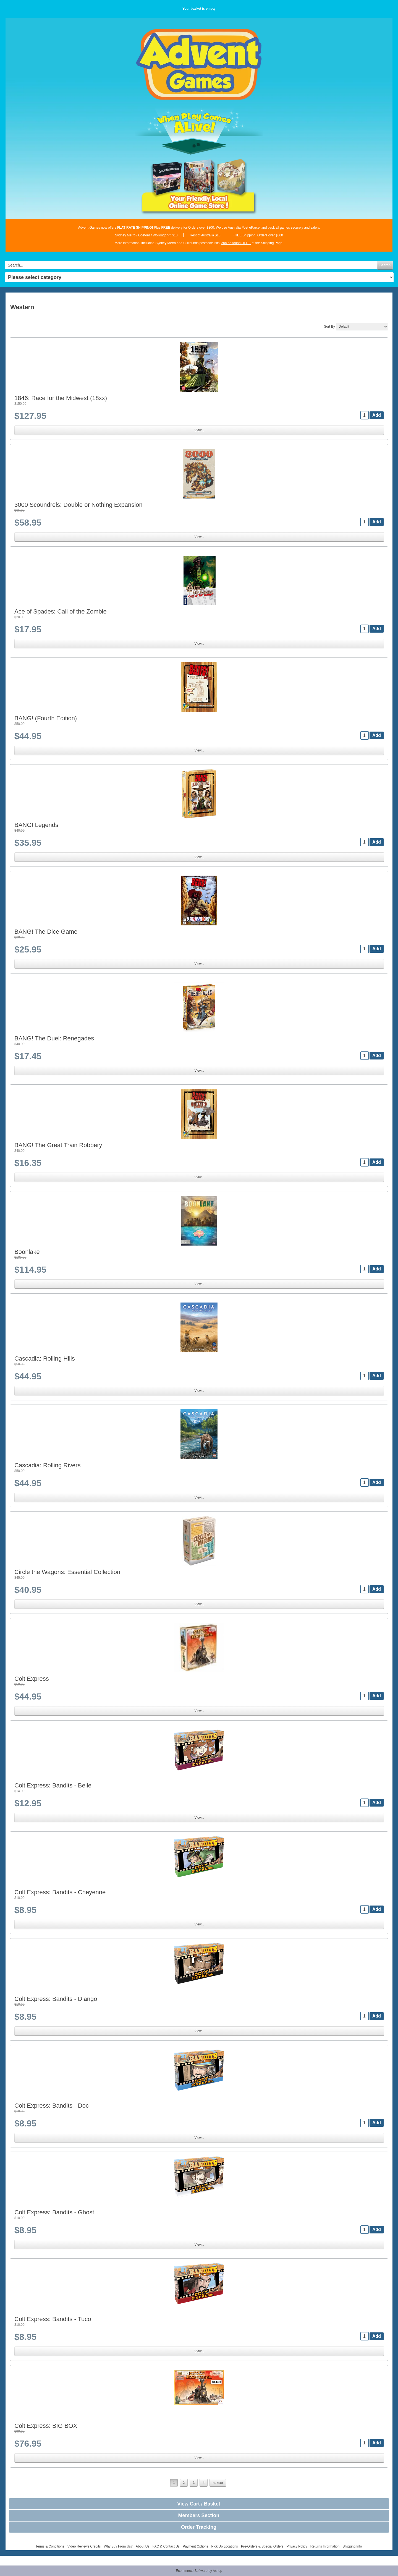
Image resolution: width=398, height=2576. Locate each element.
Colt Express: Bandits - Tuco (52, 2319)
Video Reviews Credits (84, 2546)
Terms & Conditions (49, 2546)
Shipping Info (352, 2546)
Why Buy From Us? (118, 2546)
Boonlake (27, 1251)
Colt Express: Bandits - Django (55, 1998)
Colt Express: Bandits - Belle (52, 1785)
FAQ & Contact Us (166, 2546)
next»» (218, 2483)
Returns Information (324, 2546)
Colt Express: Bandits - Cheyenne (60, 1892)
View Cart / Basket (198, 2504)
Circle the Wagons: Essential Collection (67, 1571)
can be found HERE (236, 243)
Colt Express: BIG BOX (45, 2425)
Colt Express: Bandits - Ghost (54, 2212)
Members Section (198, 2515)
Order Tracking (198, 2527)
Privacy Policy (297, 2546)
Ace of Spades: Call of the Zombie (60, 611)
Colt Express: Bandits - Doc (51, 2105)
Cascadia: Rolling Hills (44, 1358)
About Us (142, 2546)
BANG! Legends (36, 824)
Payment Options (195, 2546)
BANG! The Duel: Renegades (54, 1038)
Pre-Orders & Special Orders (262, 2546)
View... (199, 430)
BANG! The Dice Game (45, 931)
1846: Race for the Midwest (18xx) (60, 398)
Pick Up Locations (224, 2546)
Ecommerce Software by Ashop (199, 2571)
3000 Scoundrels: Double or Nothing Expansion (78, 504)
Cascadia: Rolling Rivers (47, 1465)
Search (385, 265)
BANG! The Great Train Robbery (58, 1145)
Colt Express (31, 1678)
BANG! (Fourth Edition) (45, 718)
